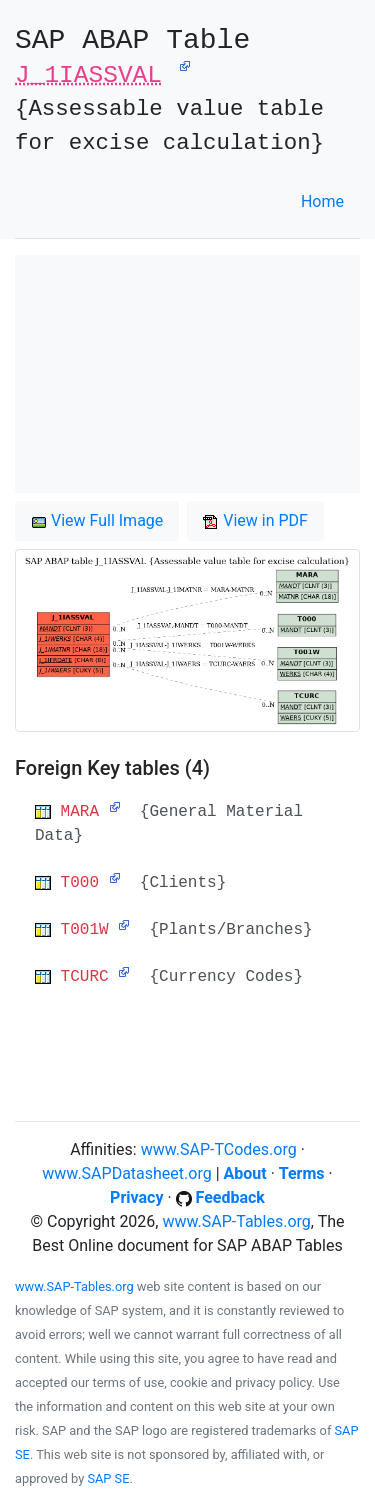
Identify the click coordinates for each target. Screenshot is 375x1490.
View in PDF (255, 520)
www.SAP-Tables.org (236, 1221)
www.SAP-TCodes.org (219, 1149)
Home (322, 201)
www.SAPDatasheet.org (126, 1173)
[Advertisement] (187, 374)
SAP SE (108, 1478)
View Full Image (97, 520)
